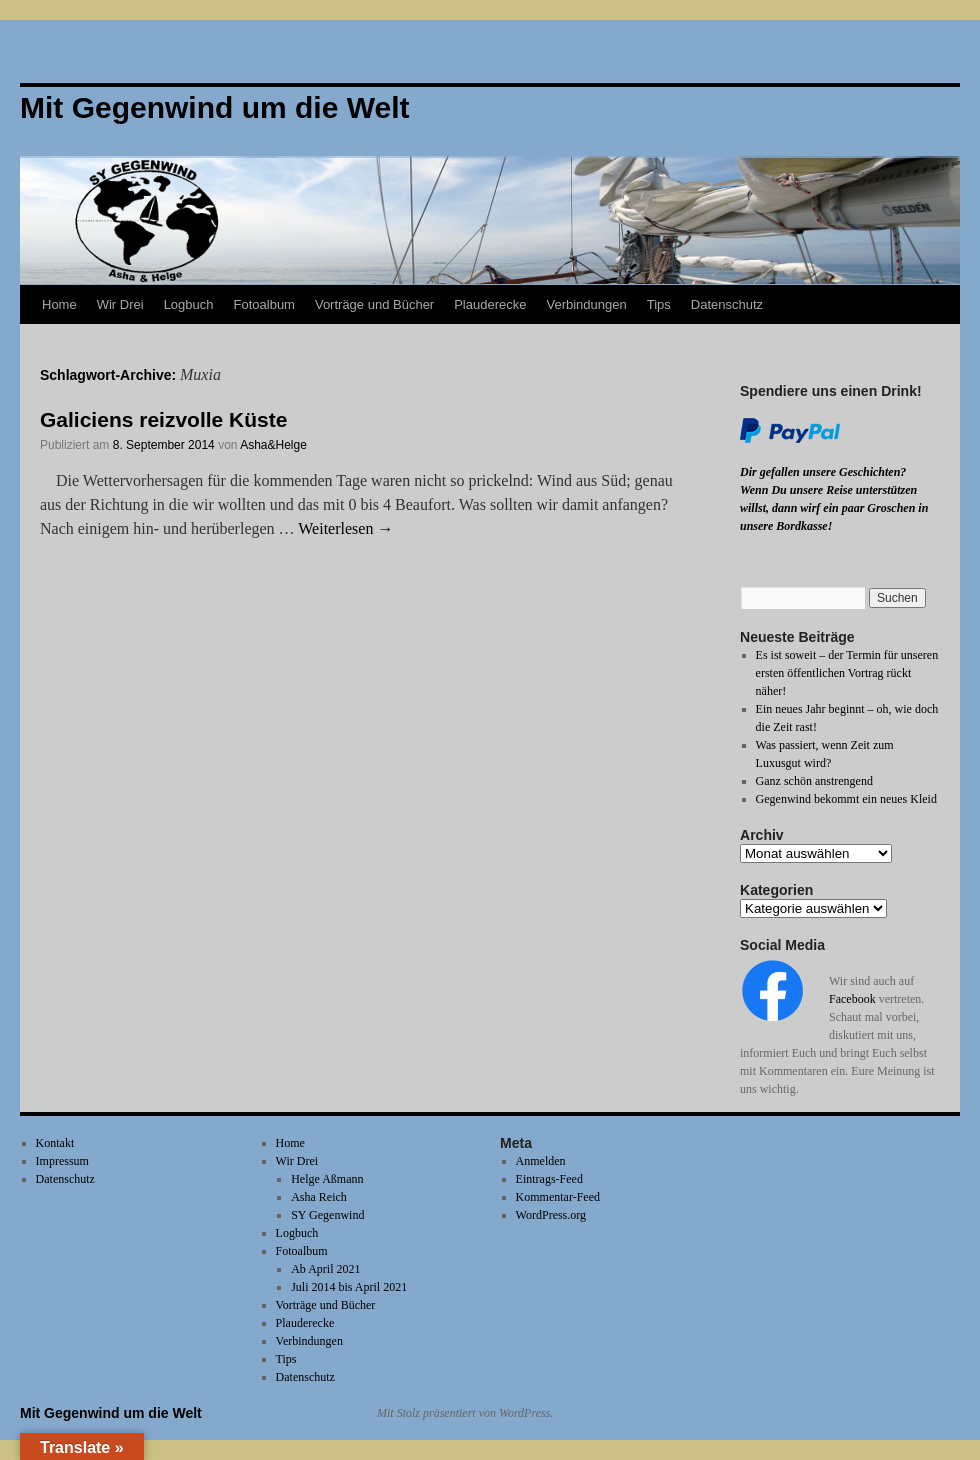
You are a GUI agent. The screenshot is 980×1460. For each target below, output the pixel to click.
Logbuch (189, 304)
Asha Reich (319, 1197)
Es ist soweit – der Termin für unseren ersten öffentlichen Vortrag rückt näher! (847, 673)
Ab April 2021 (325, 1269)
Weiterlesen (345, 528)
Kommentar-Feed (558, 1197)
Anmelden (541, 1161)
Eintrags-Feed (549, 1179)
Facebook (852, 999)
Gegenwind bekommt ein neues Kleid (846, 799)
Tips (659, 304)
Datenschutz (727, 304)
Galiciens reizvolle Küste (163, 419)
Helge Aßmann (327, 1179)
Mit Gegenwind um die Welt (111, 1413)
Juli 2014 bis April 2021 (349, 1287)
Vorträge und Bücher (374, 304)
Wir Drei (120, 304)
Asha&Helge (273, 445)
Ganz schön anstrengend (814, 781)
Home (59, 304)
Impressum (62, 1161)
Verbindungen (586, 304)
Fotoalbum (264, 304)
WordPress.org (551, 1215)
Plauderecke (490, 304)
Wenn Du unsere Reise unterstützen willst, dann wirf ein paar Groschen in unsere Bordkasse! (834, 508)
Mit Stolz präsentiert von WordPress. (465, 1413)
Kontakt (55, 1143)
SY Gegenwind (327, 1215)
